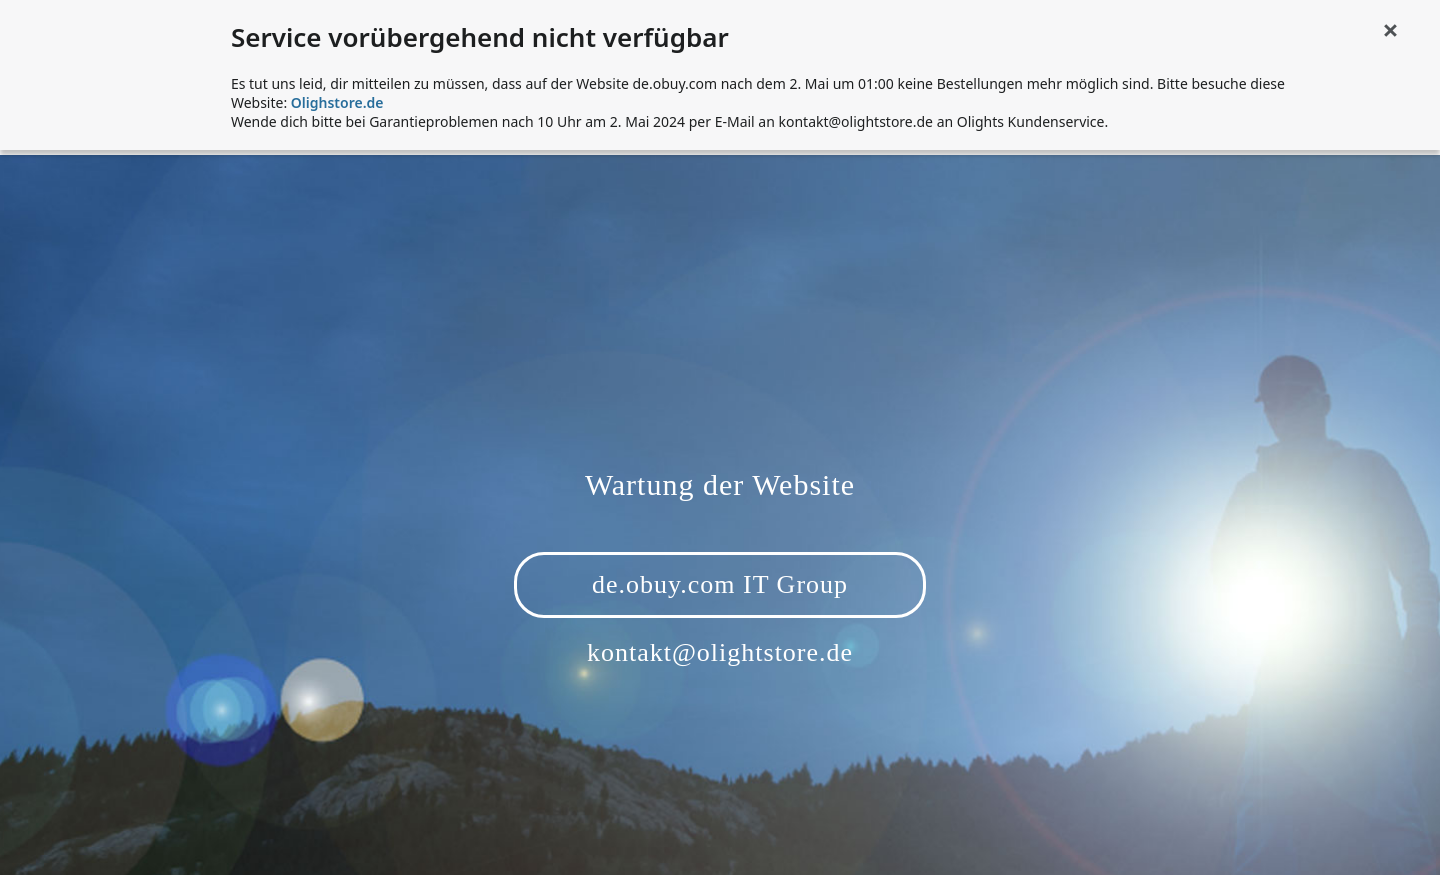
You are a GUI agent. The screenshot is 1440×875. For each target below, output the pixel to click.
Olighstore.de (337, 102)
